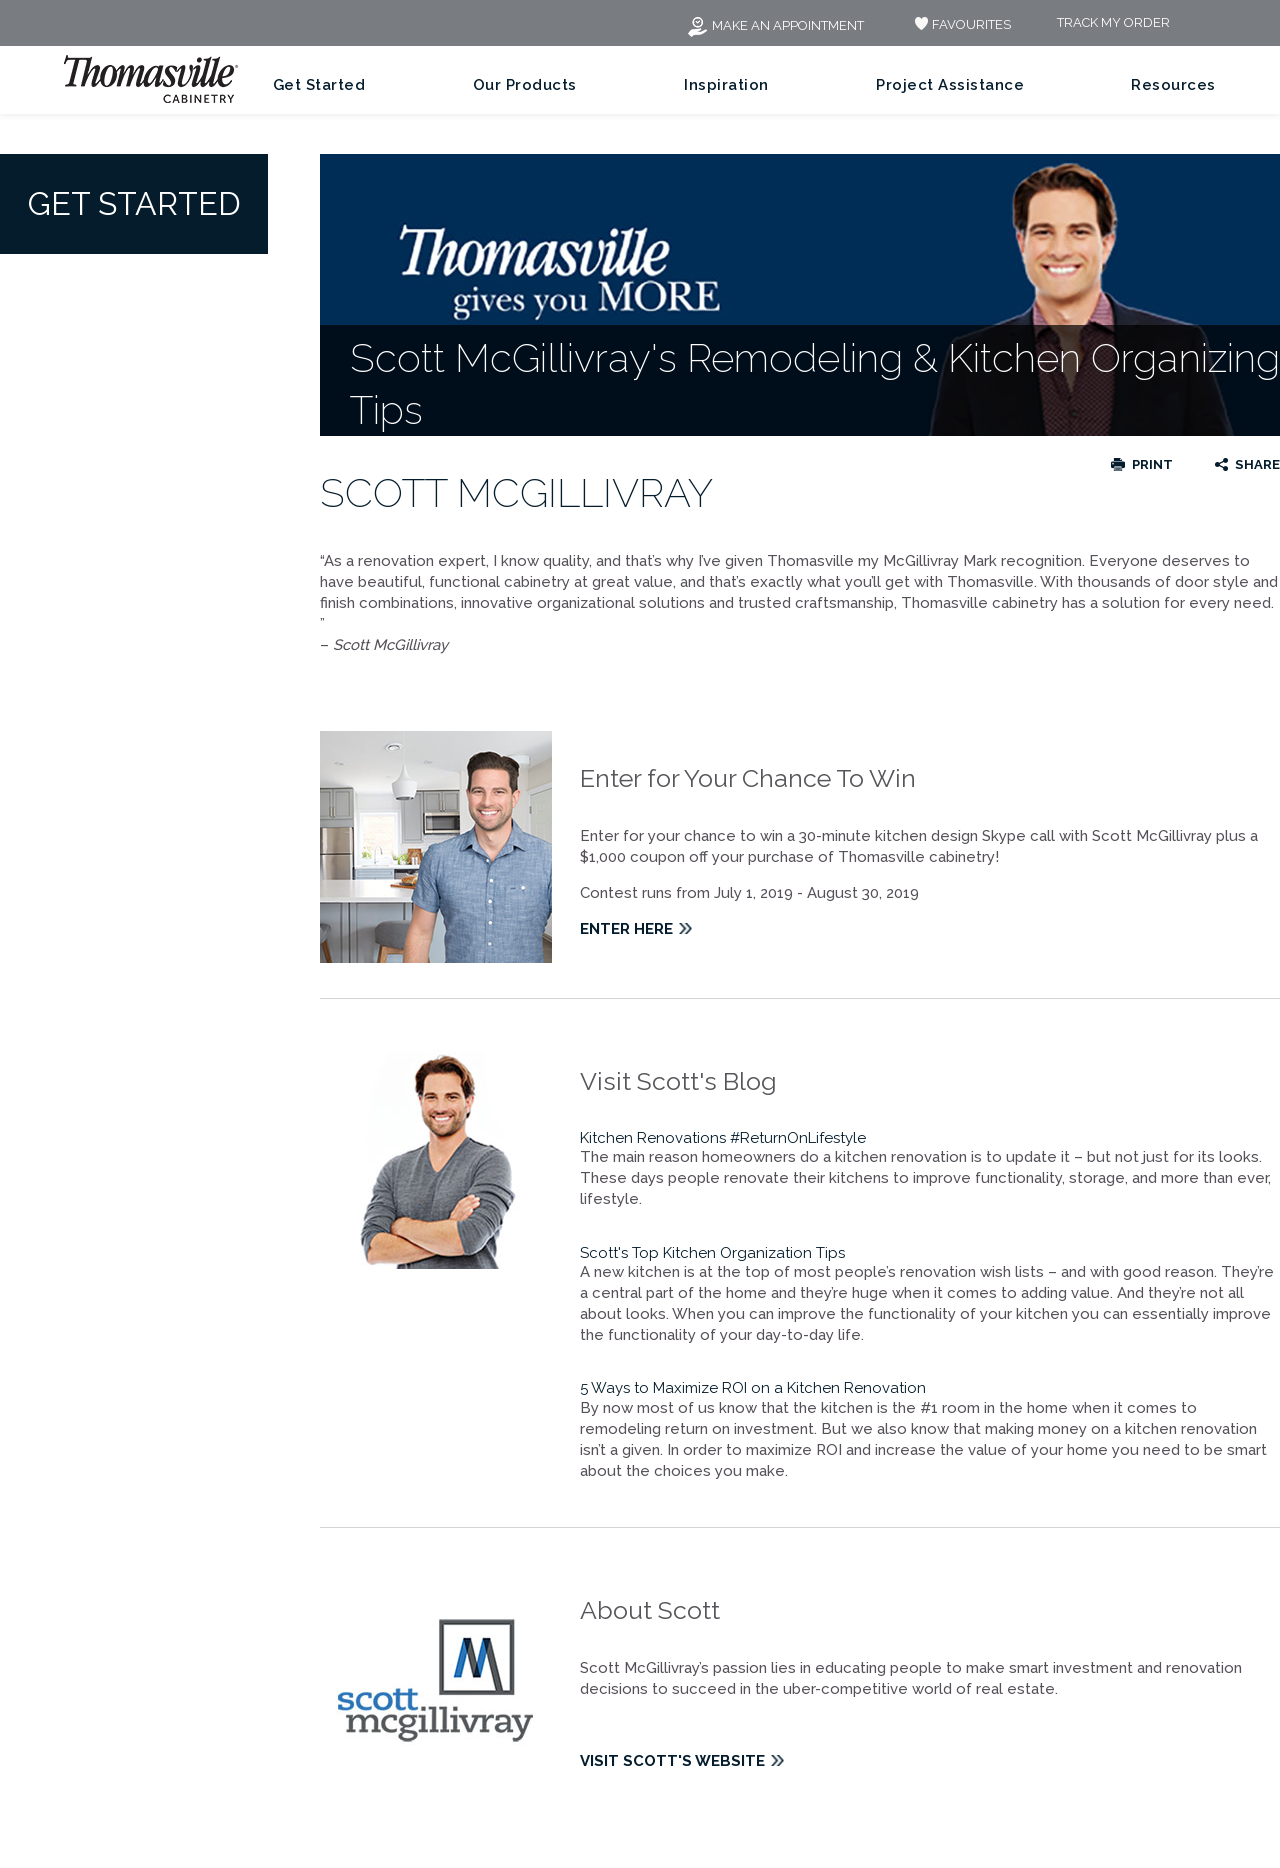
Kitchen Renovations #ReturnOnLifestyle (725, 1138)
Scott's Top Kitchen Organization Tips (714, 1253)
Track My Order (1113, 23)
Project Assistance (950, 85)
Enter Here (626, 929)
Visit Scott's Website (672, 1761)
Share (1257, 464)
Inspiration (726, 85)
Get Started (319, 85)
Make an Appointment (775, 25)
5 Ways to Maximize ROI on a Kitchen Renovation (753, 1388)
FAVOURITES (960, 24)
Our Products (525, 85)
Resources (1173, 85)
